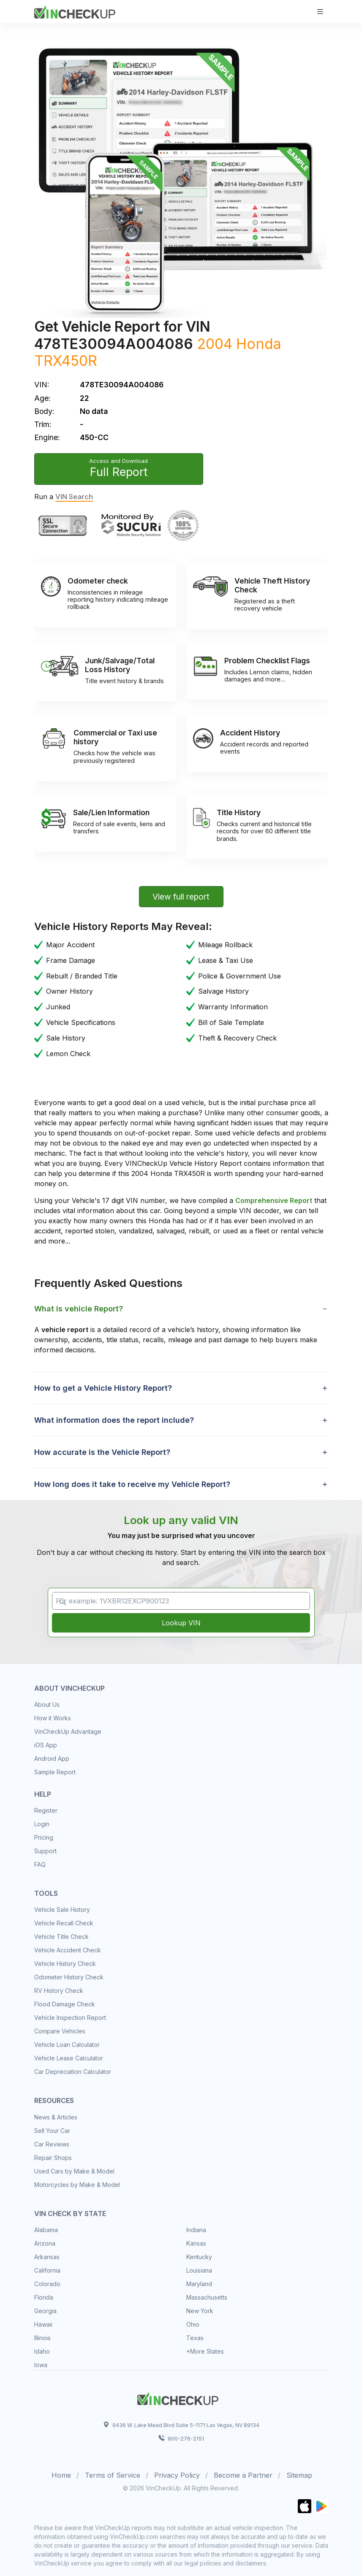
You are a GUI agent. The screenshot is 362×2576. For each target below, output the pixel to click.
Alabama (46, 2229)
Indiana (196, 2229)
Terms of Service (112, 2475)
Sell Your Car (52, 2130)
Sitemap (299, 2475)
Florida (43, 2297)
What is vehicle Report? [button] (78, 1308)
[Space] (177, 2397)
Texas (195, 2337)
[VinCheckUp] (74, 11)
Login (41, 1823)
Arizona (44, 2243)
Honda (258, 343)
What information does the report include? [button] (114, 1420)
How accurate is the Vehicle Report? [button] (102, 1452)
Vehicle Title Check (61, 1936)
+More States (205, 2351)
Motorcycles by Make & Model (77, 2184)
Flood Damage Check (64, 2004)
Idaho (42, 2351)
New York (199, 2310)
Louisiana (199, 2270)
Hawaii (43, 2324)
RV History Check (58, 1990)
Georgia (45, 2310)
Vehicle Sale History (62, 1909)
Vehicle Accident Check (67, 1950)
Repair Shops (53, 2157)
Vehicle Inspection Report (70, 2017)
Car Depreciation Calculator (72, 2071)
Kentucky (199, 2256)
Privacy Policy (177, 2475)
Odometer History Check (68, 1977)
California (47, 2270)
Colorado (47, 2283)
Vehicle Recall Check (63, 1923)
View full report (181, 897)
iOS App (45, 1745)
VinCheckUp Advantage (67, 1731)
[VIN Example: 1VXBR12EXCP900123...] (181, 1601)
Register (45, 1810)
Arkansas (47, 2256)
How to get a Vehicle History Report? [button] (103, 1388)
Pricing (43, 1837)
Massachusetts (206, 2297)
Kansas (196, 2243)
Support (45, 1850)
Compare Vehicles (59, 2031)
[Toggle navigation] (320, 11)
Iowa (40, 2364)
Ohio (192, 2324)
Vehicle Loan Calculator (67, 2044)
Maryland (199, 2283)
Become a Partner (243, 2475)
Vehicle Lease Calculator (68, 2058)
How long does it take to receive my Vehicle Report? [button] (132, 1484)
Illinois (42, 2337)
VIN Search (74, 496)
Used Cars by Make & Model (74, 2171)
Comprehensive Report (273, 1200)
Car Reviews (51, 2144)
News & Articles (55, 2117)
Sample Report (55, 1772)
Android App (51, 1758)
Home (61, 2475)
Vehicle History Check (65, 1963)
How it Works (52, 1718)
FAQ (40, 1864)
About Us (47, 1704)
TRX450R (65, 360)
